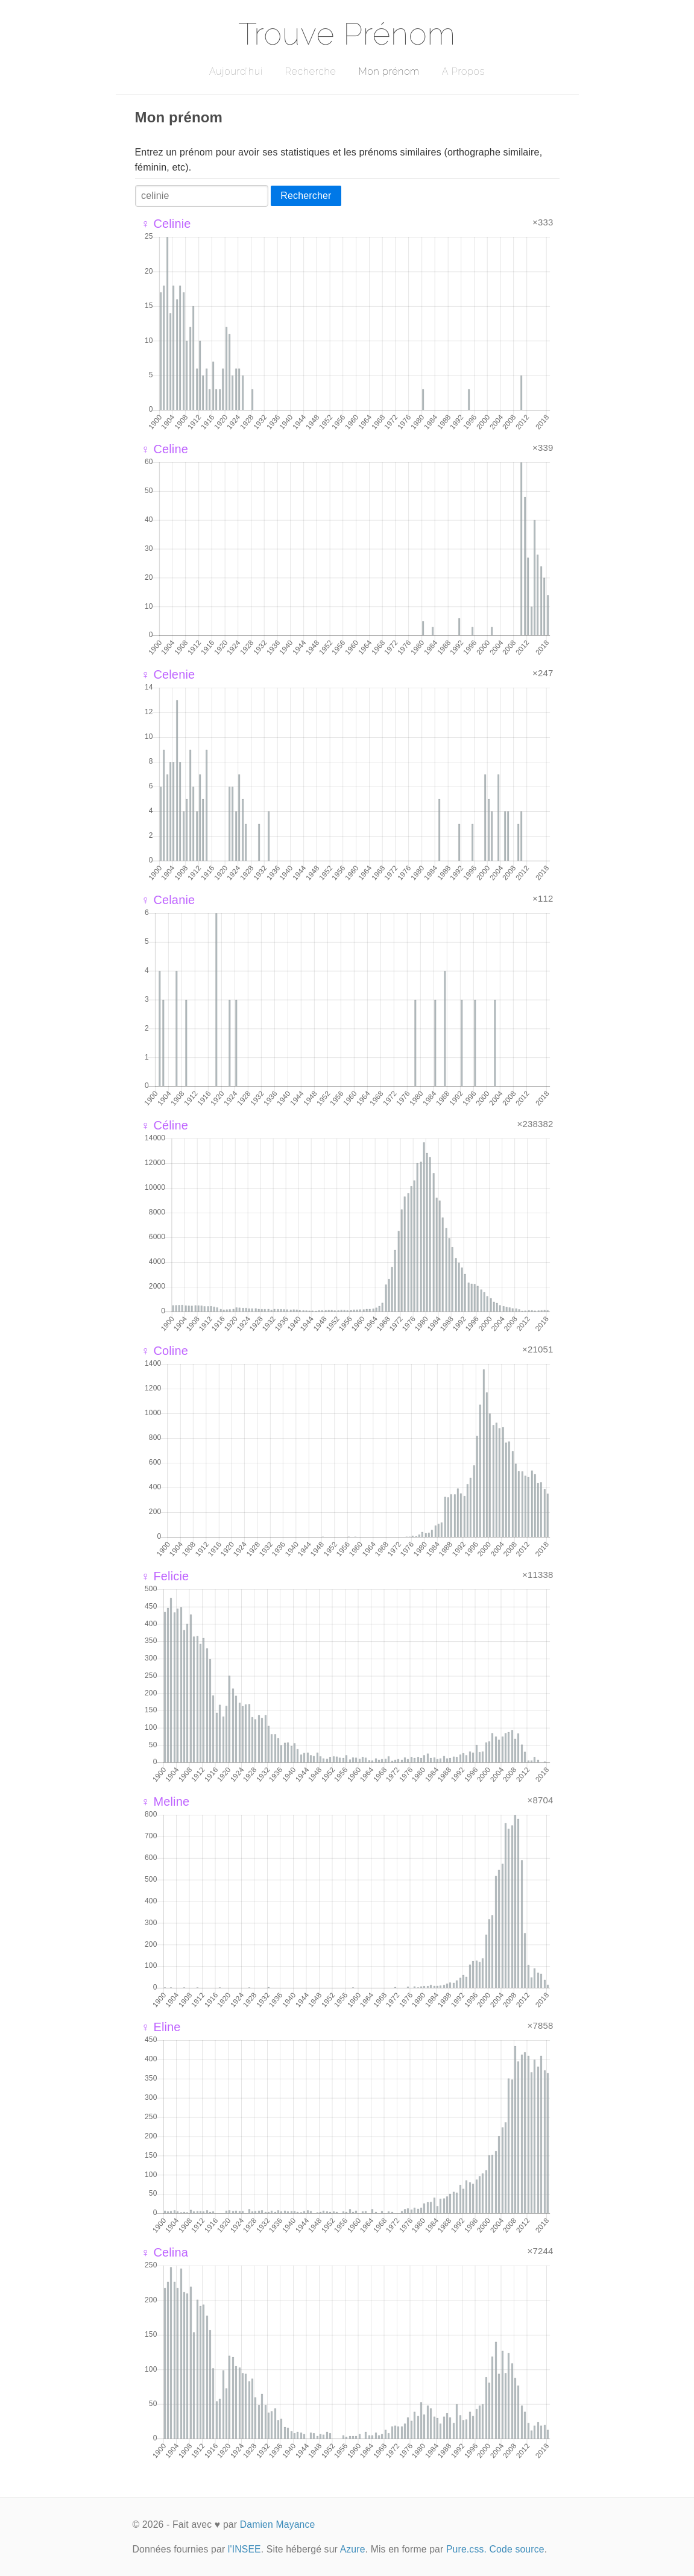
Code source (517, 2549)
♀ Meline (165, 1801)
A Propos (463, 71)
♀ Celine (165, 449)
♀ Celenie (168, 674)
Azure (352, 2549)
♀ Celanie (168, 899)
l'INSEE (244, 2549)
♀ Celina (165, 2252)
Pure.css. (466, 2549)
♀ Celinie (166, 223)
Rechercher (305, 195)
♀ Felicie (165, 1576)
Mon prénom (388, 71)
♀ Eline (161, 2027)
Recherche (310, 71)
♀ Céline (165, 1125)
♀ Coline (165, 1350)
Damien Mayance (277, 2524)
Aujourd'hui (236, 71)
